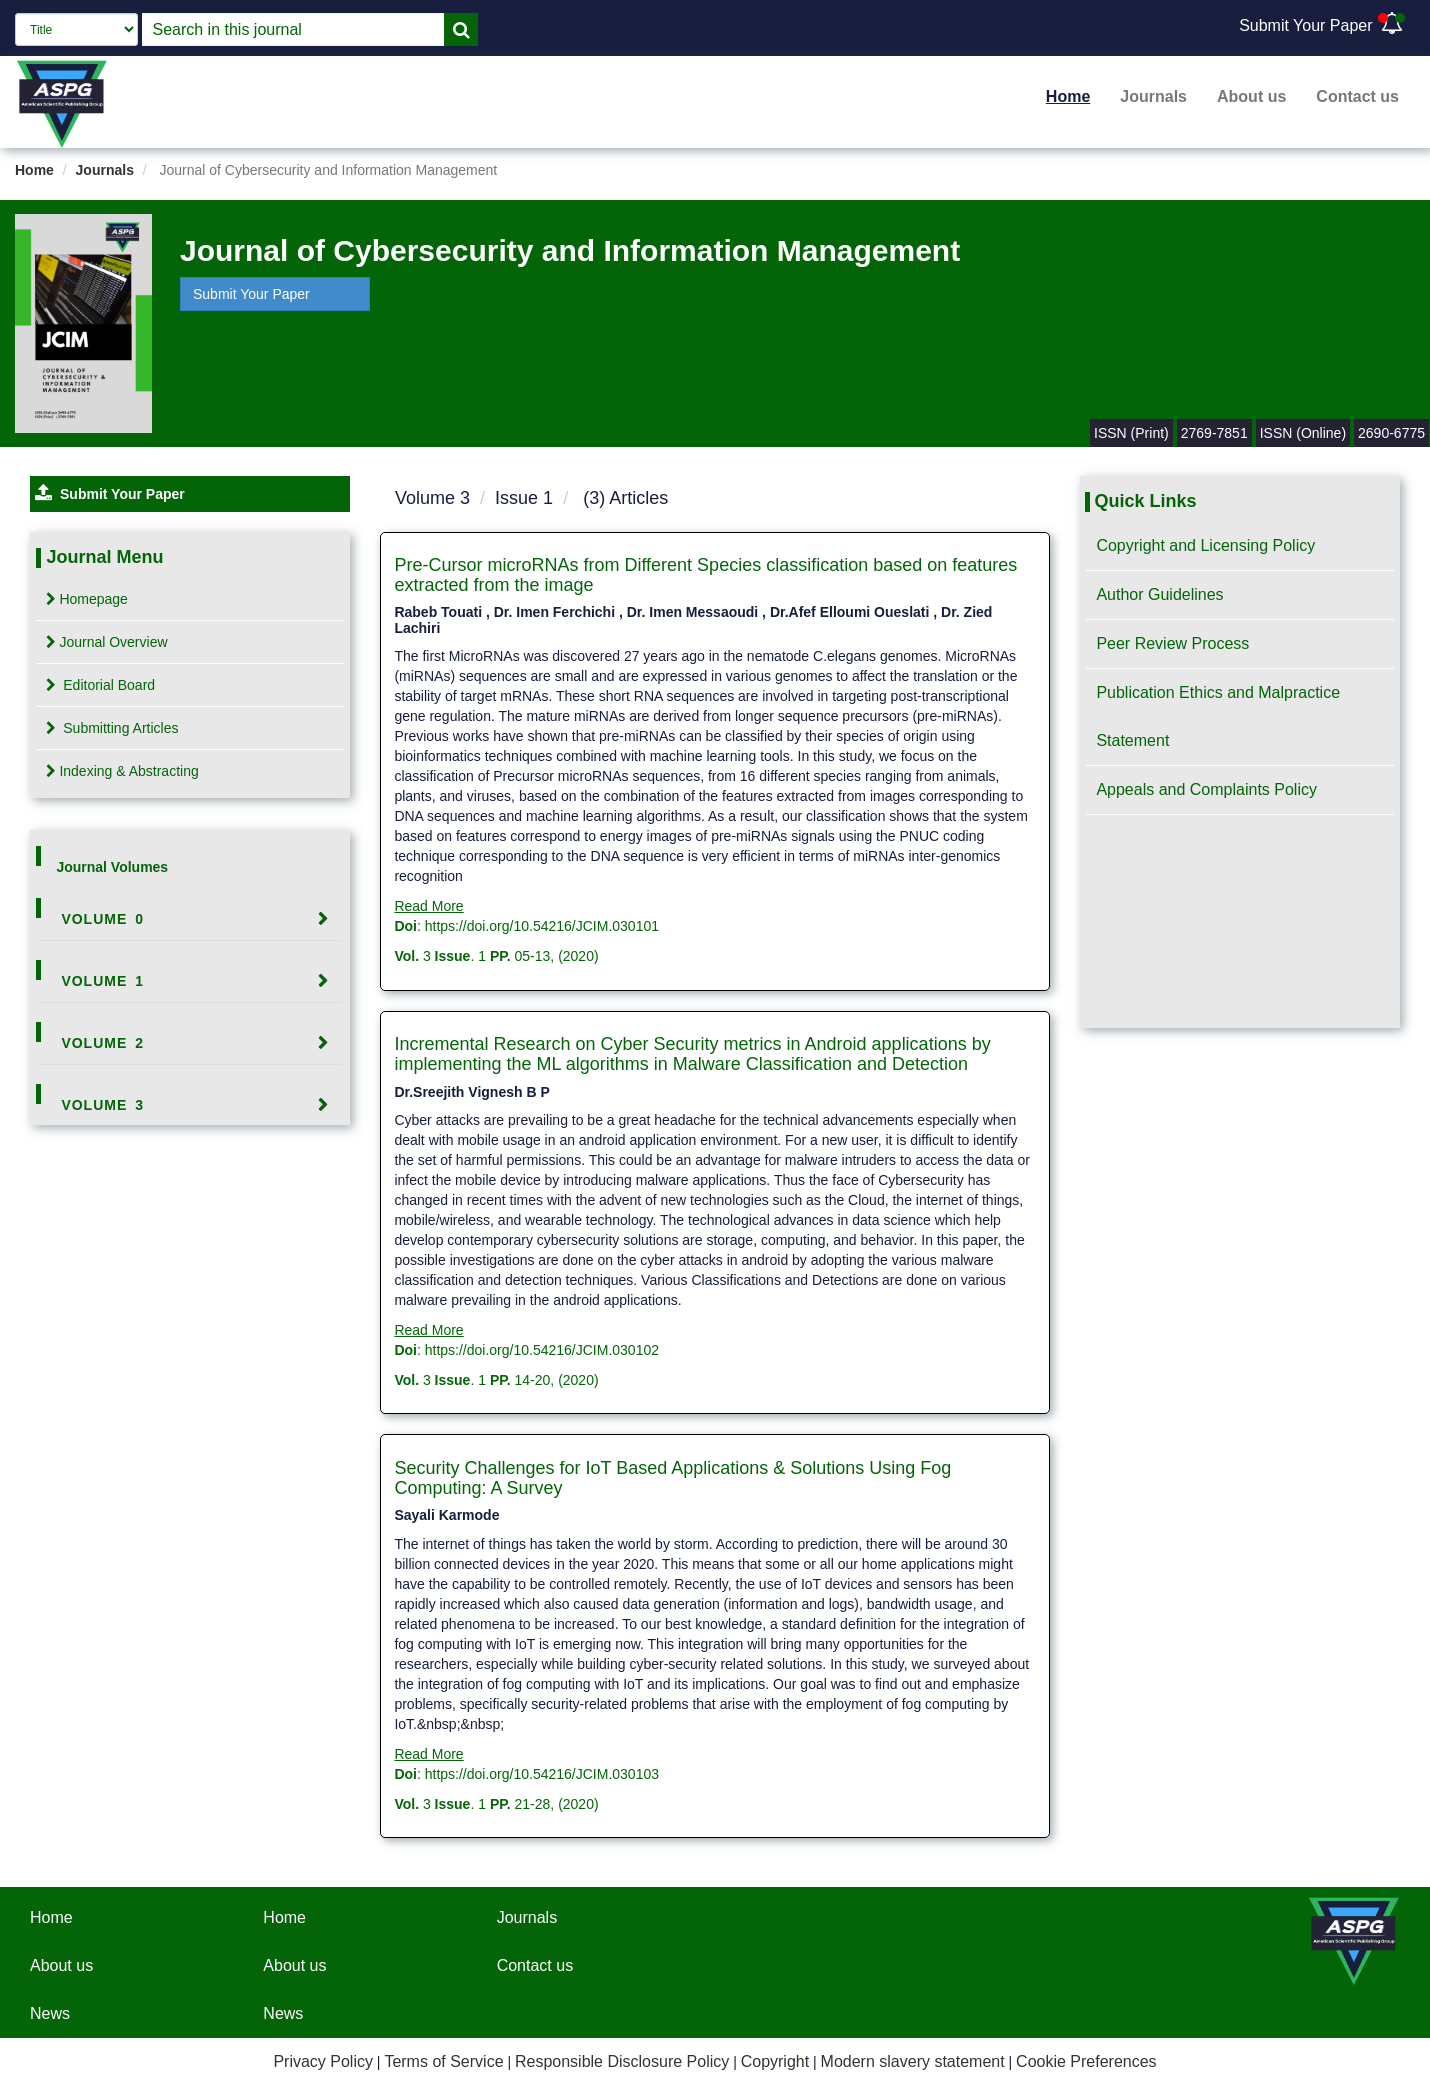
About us (1251, 96)
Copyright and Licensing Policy (1205, 545)
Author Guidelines (1159, 594)
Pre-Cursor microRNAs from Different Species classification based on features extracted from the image (705, 575)
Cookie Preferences (1086, 2061)
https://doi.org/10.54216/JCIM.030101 (542, 926)
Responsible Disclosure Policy (622, 2061)
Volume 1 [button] (102, 981)
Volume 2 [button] (102, 1043)
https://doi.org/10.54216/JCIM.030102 (542, 1350)
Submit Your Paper (1305, 25)
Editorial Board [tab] (100, 685)
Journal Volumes (112, 867)
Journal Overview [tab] (106, 642)
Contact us (1357, 96)
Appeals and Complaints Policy (1206, 789)
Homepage (87, 599)
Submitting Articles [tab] (112, 728)
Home (1068, 96)
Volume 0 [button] (102, 919)
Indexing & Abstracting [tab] (122, 771)
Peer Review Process (1172, 643)
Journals (1153, 96)
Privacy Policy (323, 2061)
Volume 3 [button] (102, 1105)
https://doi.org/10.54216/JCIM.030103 (542, 1774)
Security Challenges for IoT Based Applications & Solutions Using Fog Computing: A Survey (672, 1478)
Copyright (775, 2061)
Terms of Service (443, 2061)
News (50, 2013)
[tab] (189, 919)
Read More (428, 906)
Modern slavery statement (913, 2061)
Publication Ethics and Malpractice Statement (1218, 716)
